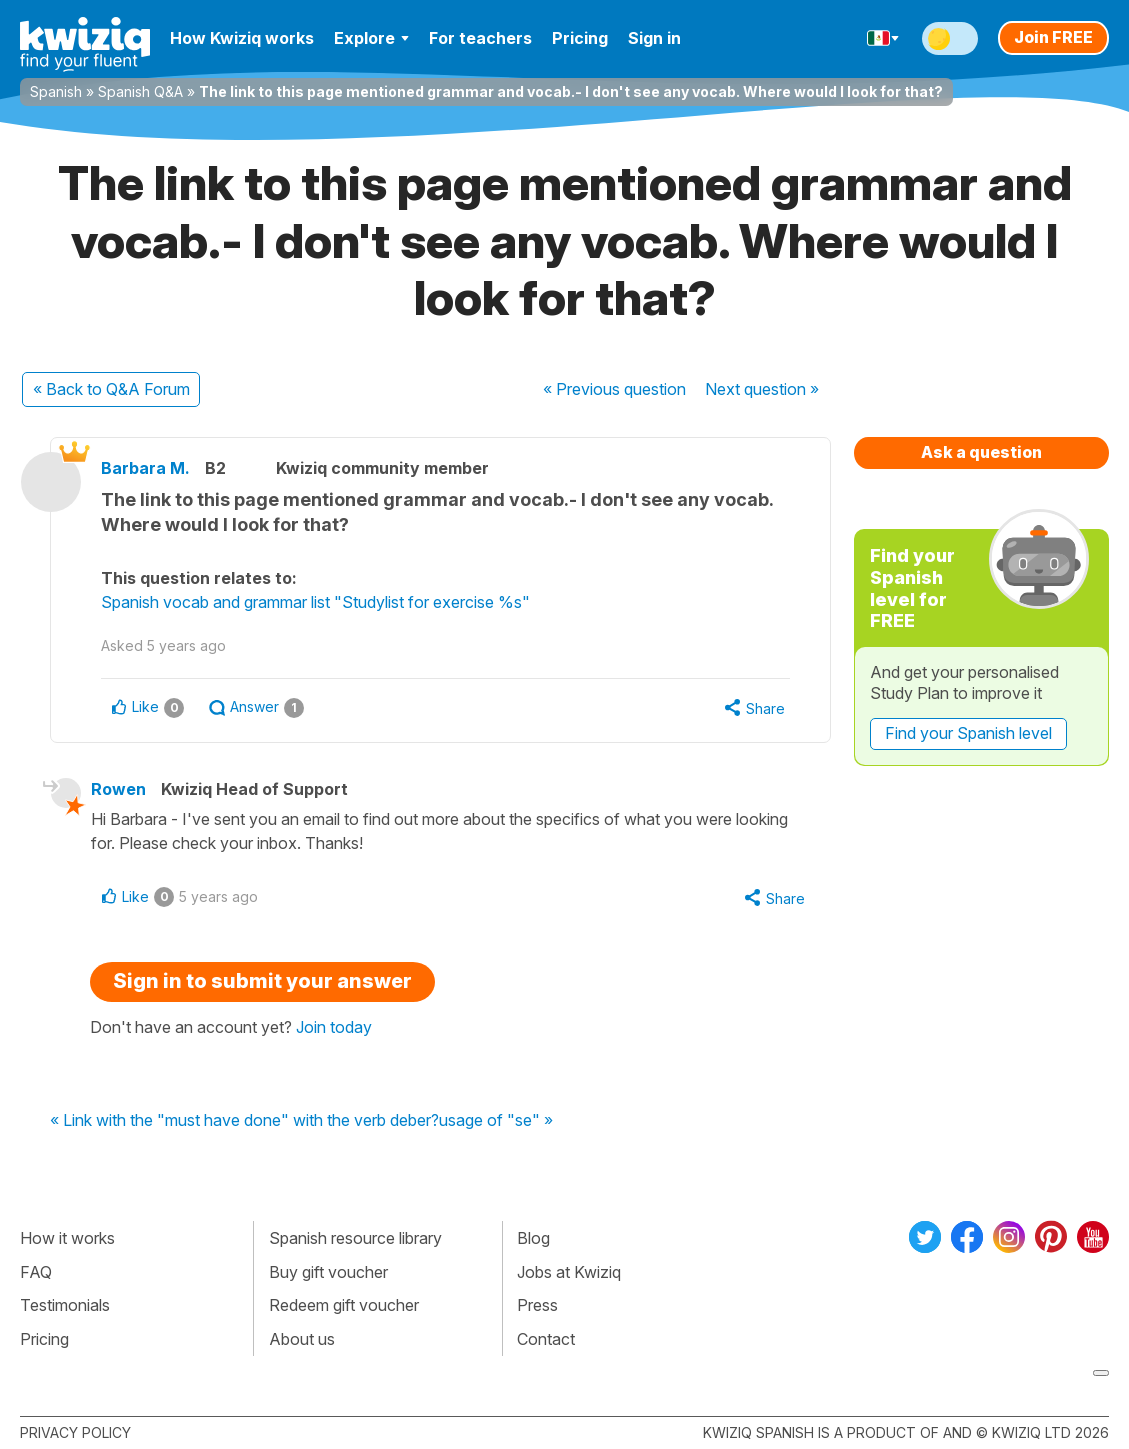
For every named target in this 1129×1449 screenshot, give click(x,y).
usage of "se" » (496, 1121)
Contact (546, 1339)
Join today (334, 1027)
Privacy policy (75, 1432)
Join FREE (1053, 37)
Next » (762, 389)
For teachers (480, 38)
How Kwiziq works (242, 38)
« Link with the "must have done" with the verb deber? (244, 1121)
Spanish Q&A (140, 91)
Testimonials (65, 1305)
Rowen (118, 789)
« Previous (614, 389)
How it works (67, 1238)
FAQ (36, 1272)
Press (537, 1305)
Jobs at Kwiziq (569, 1272)
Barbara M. (145, 468)
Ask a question (981, 452)
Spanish (56, 91)
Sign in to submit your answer (262, 981)
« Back (111, 389)
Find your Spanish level (968, 733)
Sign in (654, 38)
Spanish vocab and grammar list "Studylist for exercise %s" (315, 602)
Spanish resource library (355, 1238)
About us (302, 1339)
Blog (533, 1238)
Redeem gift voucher (344, 1305)
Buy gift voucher (328, 1272)
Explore (371, 38)
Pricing (580, 38)
